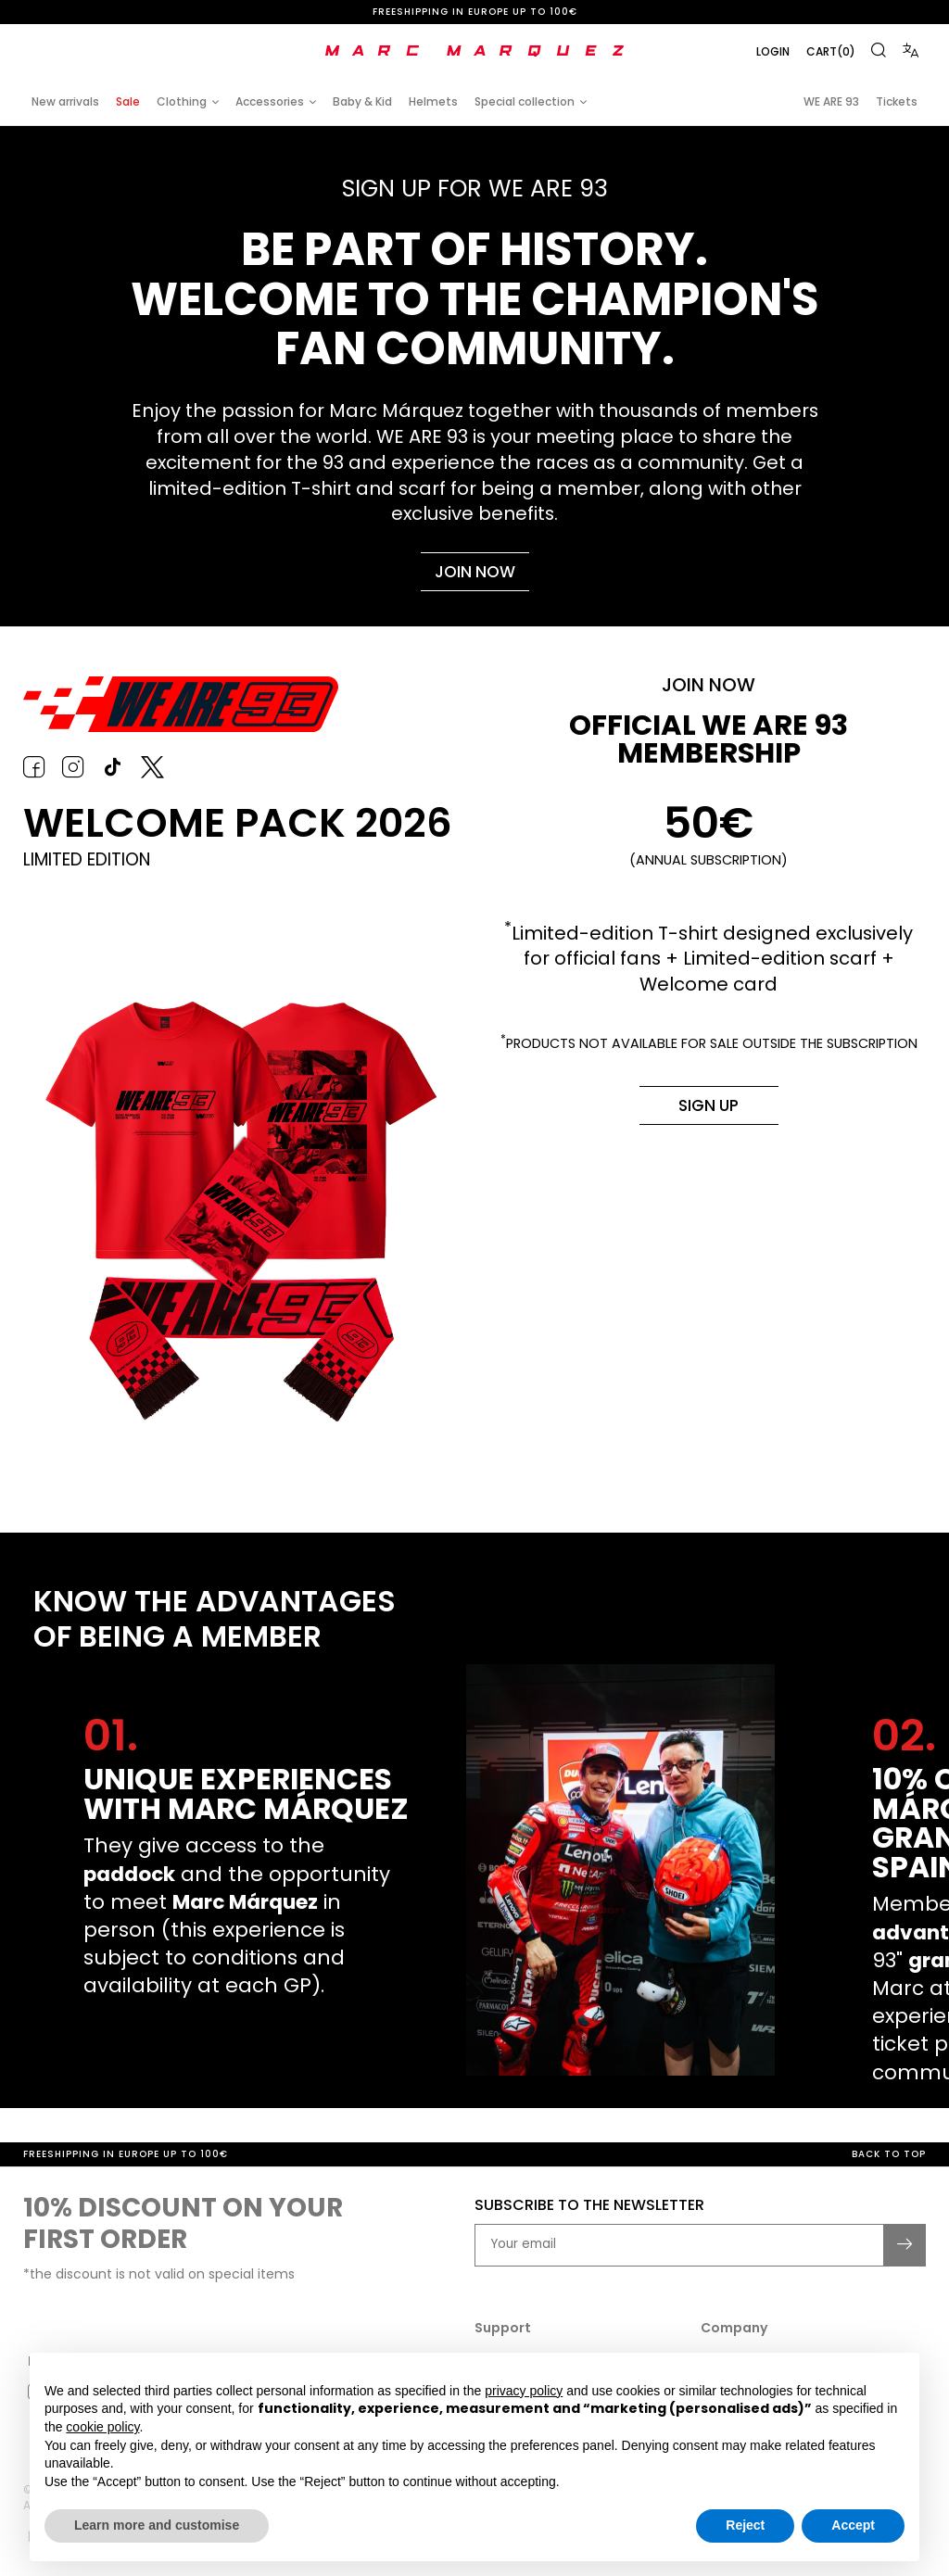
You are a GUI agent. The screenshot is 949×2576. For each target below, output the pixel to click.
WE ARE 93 (831, 101)
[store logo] (474, 51)
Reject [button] (745, 2525)
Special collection (524, 101)
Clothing (182, 101)
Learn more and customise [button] (156, 2525)
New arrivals (65, 101)
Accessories (269, 101)
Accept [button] (853, 2525)
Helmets (433, 101)
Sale (128, 101)
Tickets (896, 101)
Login (772, 51)
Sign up (705, 1109)
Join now (474, 572)
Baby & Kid (362, 101)
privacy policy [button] (524, 2390)
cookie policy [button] (102, 2426)
